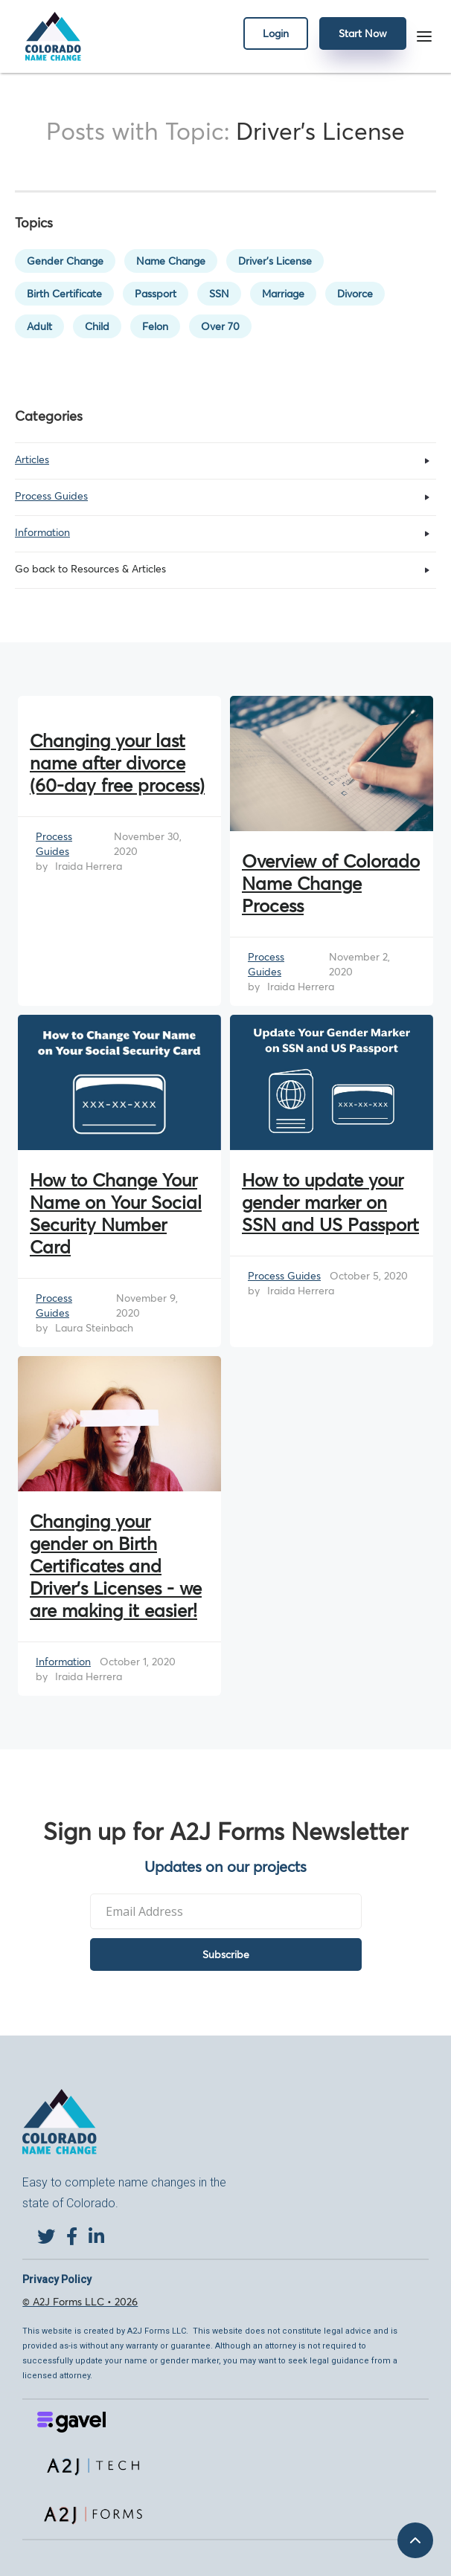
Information (63, 1661)
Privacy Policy (57, 2279)
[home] (49, 36)
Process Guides (54, 844)
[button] (424, 36)
